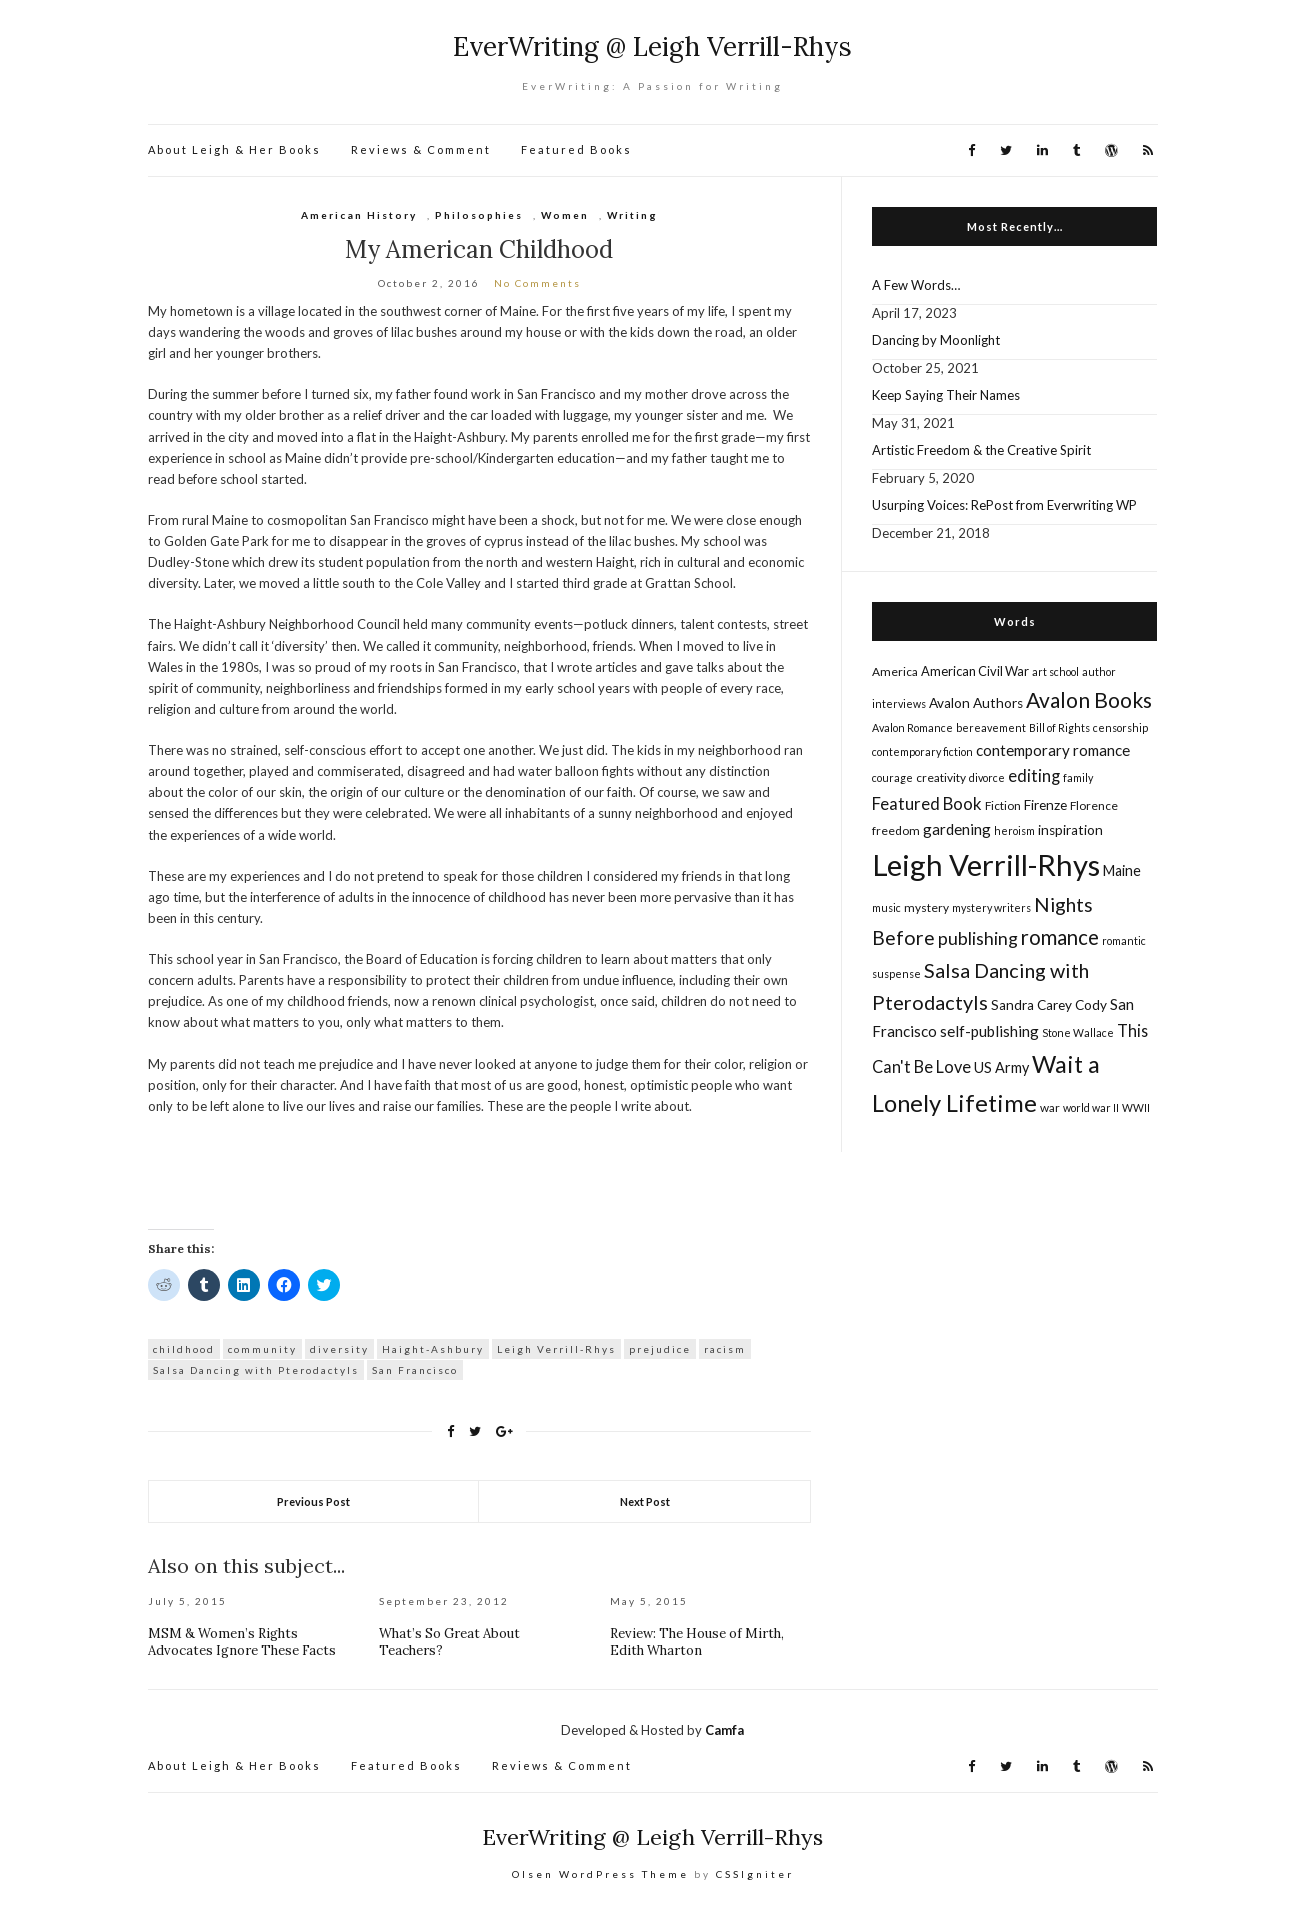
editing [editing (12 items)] (1034, 775)
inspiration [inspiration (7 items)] (1070, 830)
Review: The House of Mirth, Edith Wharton (697, 1642)
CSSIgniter (755, 1874)
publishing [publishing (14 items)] (978, 938)
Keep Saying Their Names (946, 395)
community (262, 1349)
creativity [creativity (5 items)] (941, 777)
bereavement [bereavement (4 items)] (991, 727)
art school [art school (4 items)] (1055, 671)
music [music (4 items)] (886, 907)
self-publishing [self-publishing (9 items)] (989, 1031)
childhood (184, 1349)
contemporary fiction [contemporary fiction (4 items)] (922, 751)
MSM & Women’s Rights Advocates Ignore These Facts (242, 1642)
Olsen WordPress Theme (600, 1874)
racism (725, 1349)
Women (565, 215)
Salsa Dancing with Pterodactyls (256, 1370)
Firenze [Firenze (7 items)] (1045, 805)
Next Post (645, 1501)
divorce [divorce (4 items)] (987, 777)
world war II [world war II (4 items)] (1091, 1107)
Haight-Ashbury (433, 1349)
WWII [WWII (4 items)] (1136, 1107)
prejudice (660, 1349)
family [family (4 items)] (1078, 777)
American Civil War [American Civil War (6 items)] (975, 671)
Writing (632, 215)
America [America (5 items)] (895, 671)
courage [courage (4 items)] (892, 777)
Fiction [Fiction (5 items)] (1003, 805)
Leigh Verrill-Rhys (556, 1349)
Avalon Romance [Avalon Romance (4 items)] (912, 727)
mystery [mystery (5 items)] (926, 907)
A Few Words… (916, 285)
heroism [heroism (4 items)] (1014, 830)
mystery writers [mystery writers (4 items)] (991, 907)
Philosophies (479, 215)
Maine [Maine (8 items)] (1122, 870)
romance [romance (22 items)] (1060, 937)
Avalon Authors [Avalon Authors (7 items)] (976, 703)
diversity (339, 1349)
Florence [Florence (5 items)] (1094, 805)
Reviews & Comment (421, 149)
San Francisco (415, 1370)
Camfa (724, 1730)
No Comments (537, 283)
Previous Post (313, 1501)
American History (359, 215)
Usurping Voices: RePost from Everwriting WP (1004, 505)
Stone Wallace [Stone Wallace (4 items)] (1078, 1032)
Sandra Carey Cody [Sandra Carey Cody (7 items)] (1049, 1005)
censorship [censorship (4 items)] (1120, 727)
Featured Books (576, 149)
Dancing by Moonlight (936, 340)
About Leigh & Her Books (234, 149)
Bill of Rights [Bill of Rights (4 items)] (1059, 727)
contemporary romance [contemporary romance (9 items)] (1053, 750)
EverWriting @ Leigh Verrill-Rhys (652, 46)
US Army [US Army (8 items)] (1001, 1067)
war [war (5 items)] (1050, 1107)
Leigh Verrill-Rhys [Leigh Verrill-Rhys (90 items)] (986, 864)
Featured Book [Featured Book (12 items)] (927, 803)
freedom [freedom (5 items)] (896, 830)
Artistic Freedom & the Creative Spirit (981, 450)
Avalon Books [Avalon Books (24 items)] (1089, 699)
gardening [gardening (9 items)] (957, 829)
